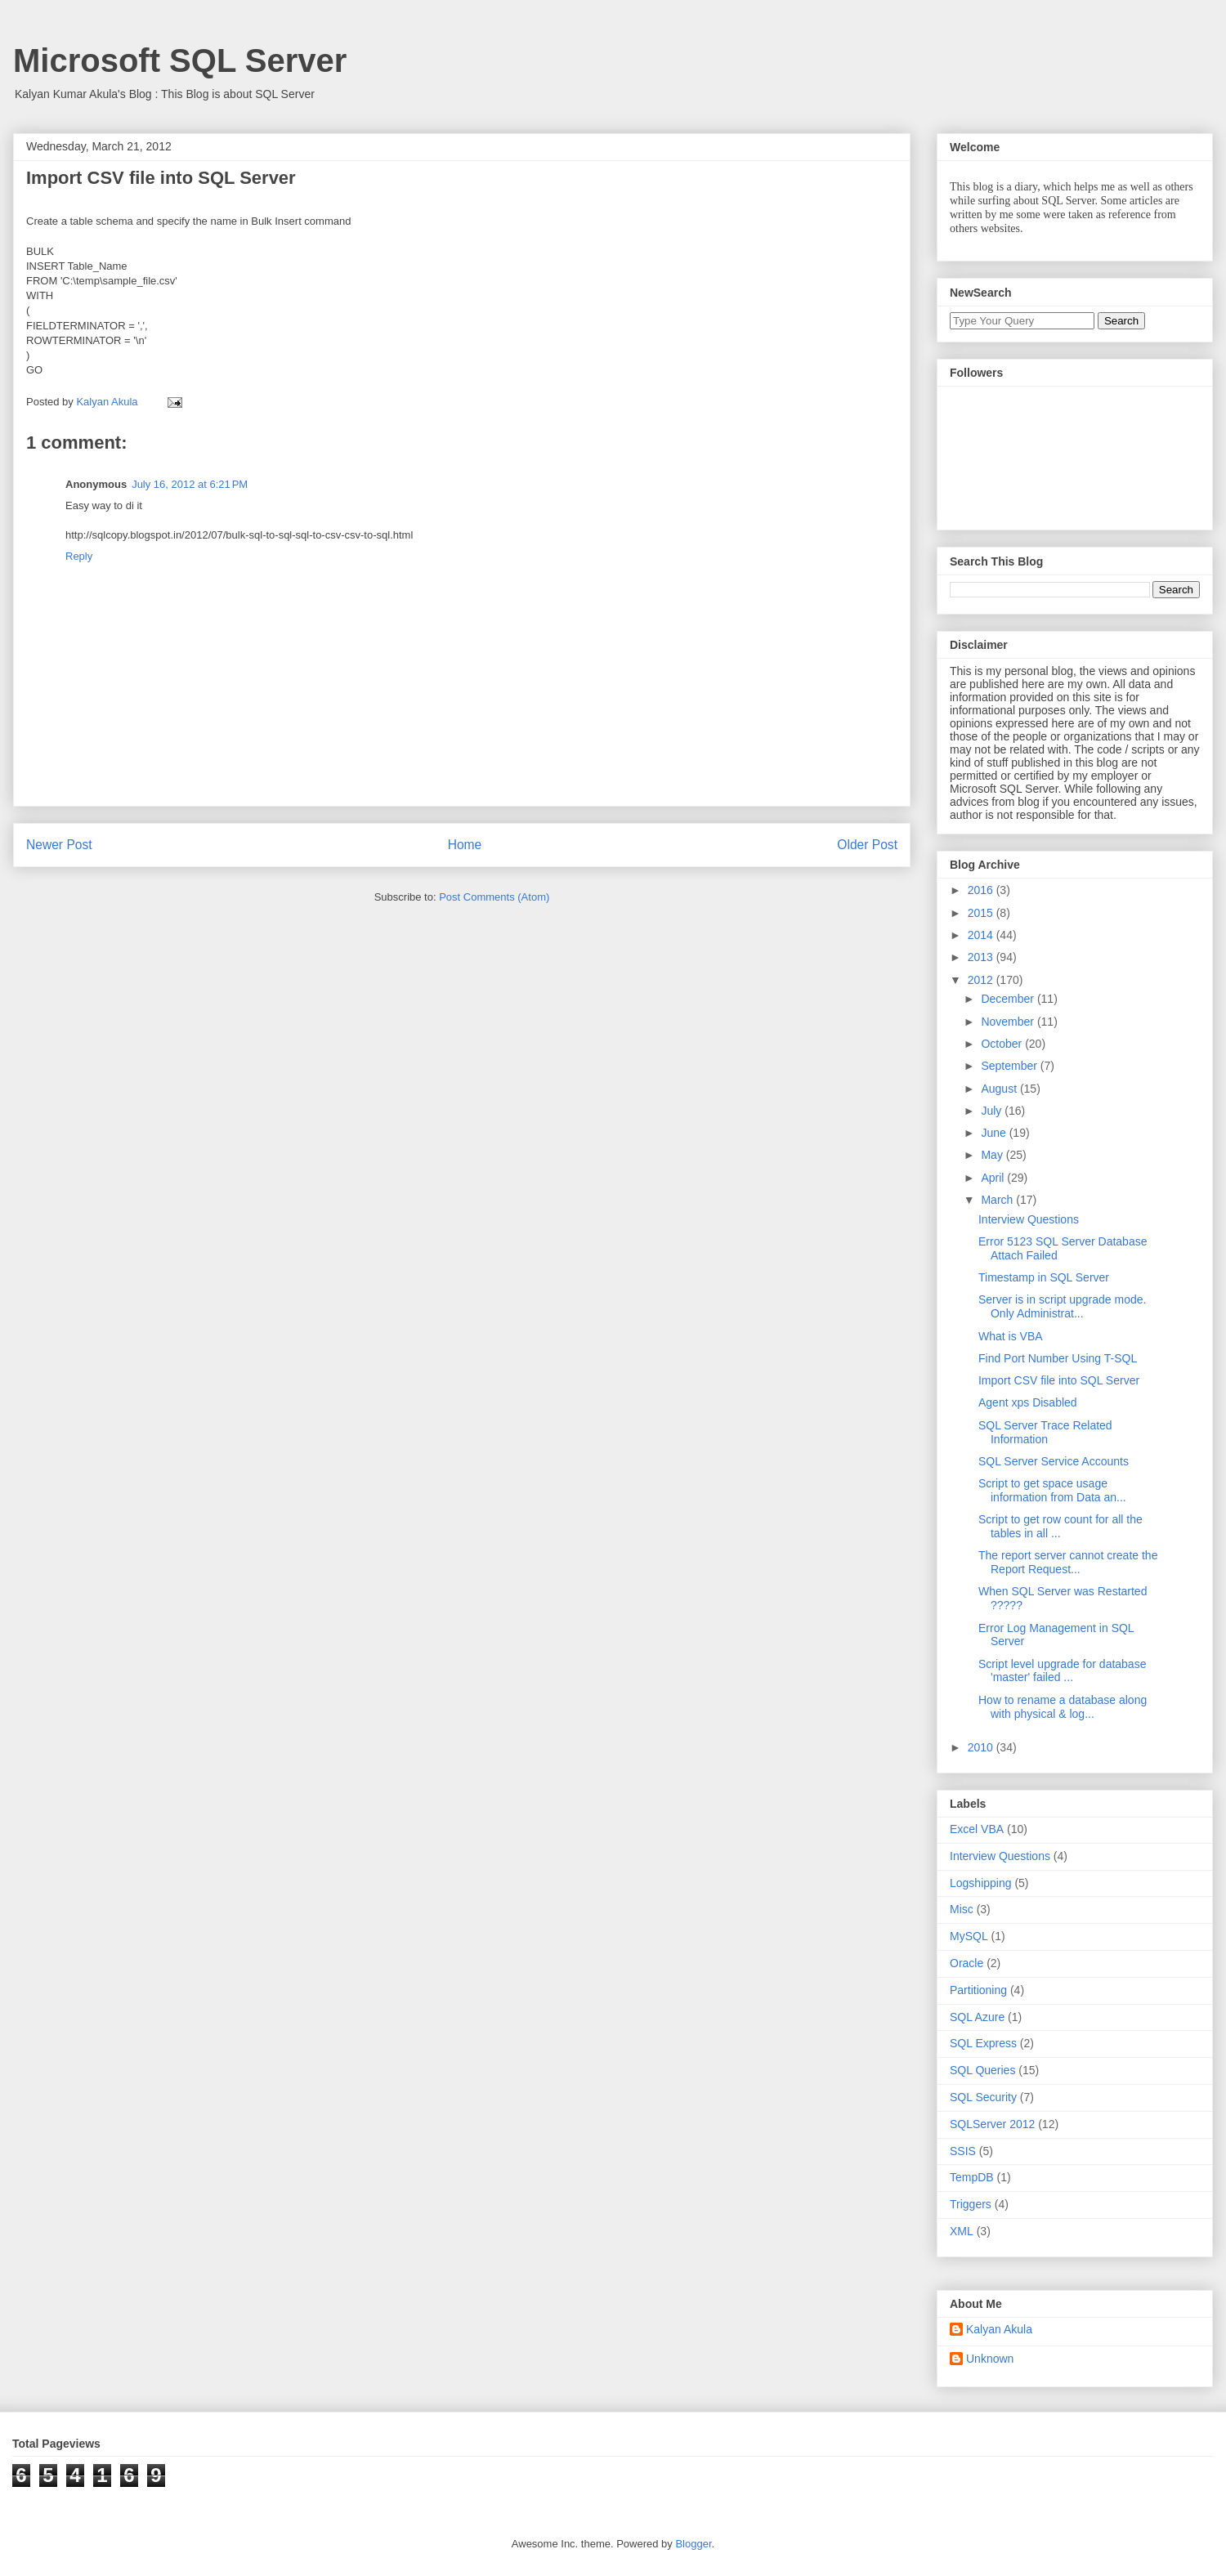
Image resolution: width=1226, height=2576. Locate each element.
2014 (982, 934)
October (1003, 1043)
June (995, 1132)
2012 (982, 979)
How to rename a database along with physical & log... (1062, 1706)
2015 (982, 912)
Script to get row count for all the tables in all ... (1060, 1526)
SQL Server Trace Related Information (1045, 1432)
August (1000, 1088)
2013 (982, 957)
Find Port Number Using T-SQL (1057, 1358)
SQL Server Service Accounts (1053, 1461)
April (994, 1177)
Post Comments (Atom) (494, 897)
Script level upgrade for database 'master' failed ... (1062, 1670)
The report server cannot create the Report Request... (1067, 1562)
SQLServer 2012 (992, 2124)
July (993, 1110)
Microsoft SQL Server (180, 60)
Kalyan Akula (999, 2329)
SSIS (963, 2151)
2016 (982, 890)
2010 (982, 1747)
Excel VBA (977, 1829)
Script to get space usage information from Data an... (1052, 1490)
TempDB (972, 2177)
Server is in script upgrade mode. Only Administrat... (1062, 1306)
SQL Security (983, 2097)
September (1010, 1065)
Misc (961, 1909)
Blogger (693, 2544)
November (1008, 1021)
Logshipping (981, 1883)
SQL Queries (982, 2070)
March (998, 1199)
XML (961, 2231)
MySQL (969, 1936)
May (993, 1154)
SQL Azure (977, 2017)
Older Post (867, 845)
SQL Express (983, 2043)
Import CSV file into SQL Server (1058, 1380)
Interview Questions (1028, 1219)
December (1008, 998)
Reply (78, 556)
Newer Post (59, 845)
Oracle (966, 1963)
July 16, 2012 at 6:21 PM (190, 484)
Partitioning (978, 1990)
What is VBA (1010, 1336)
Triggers (970, 2204)
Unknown (989, 2358)
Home (465, 845)
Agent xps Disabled (1027, 1402)
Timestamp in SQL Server (1043, 1277)
